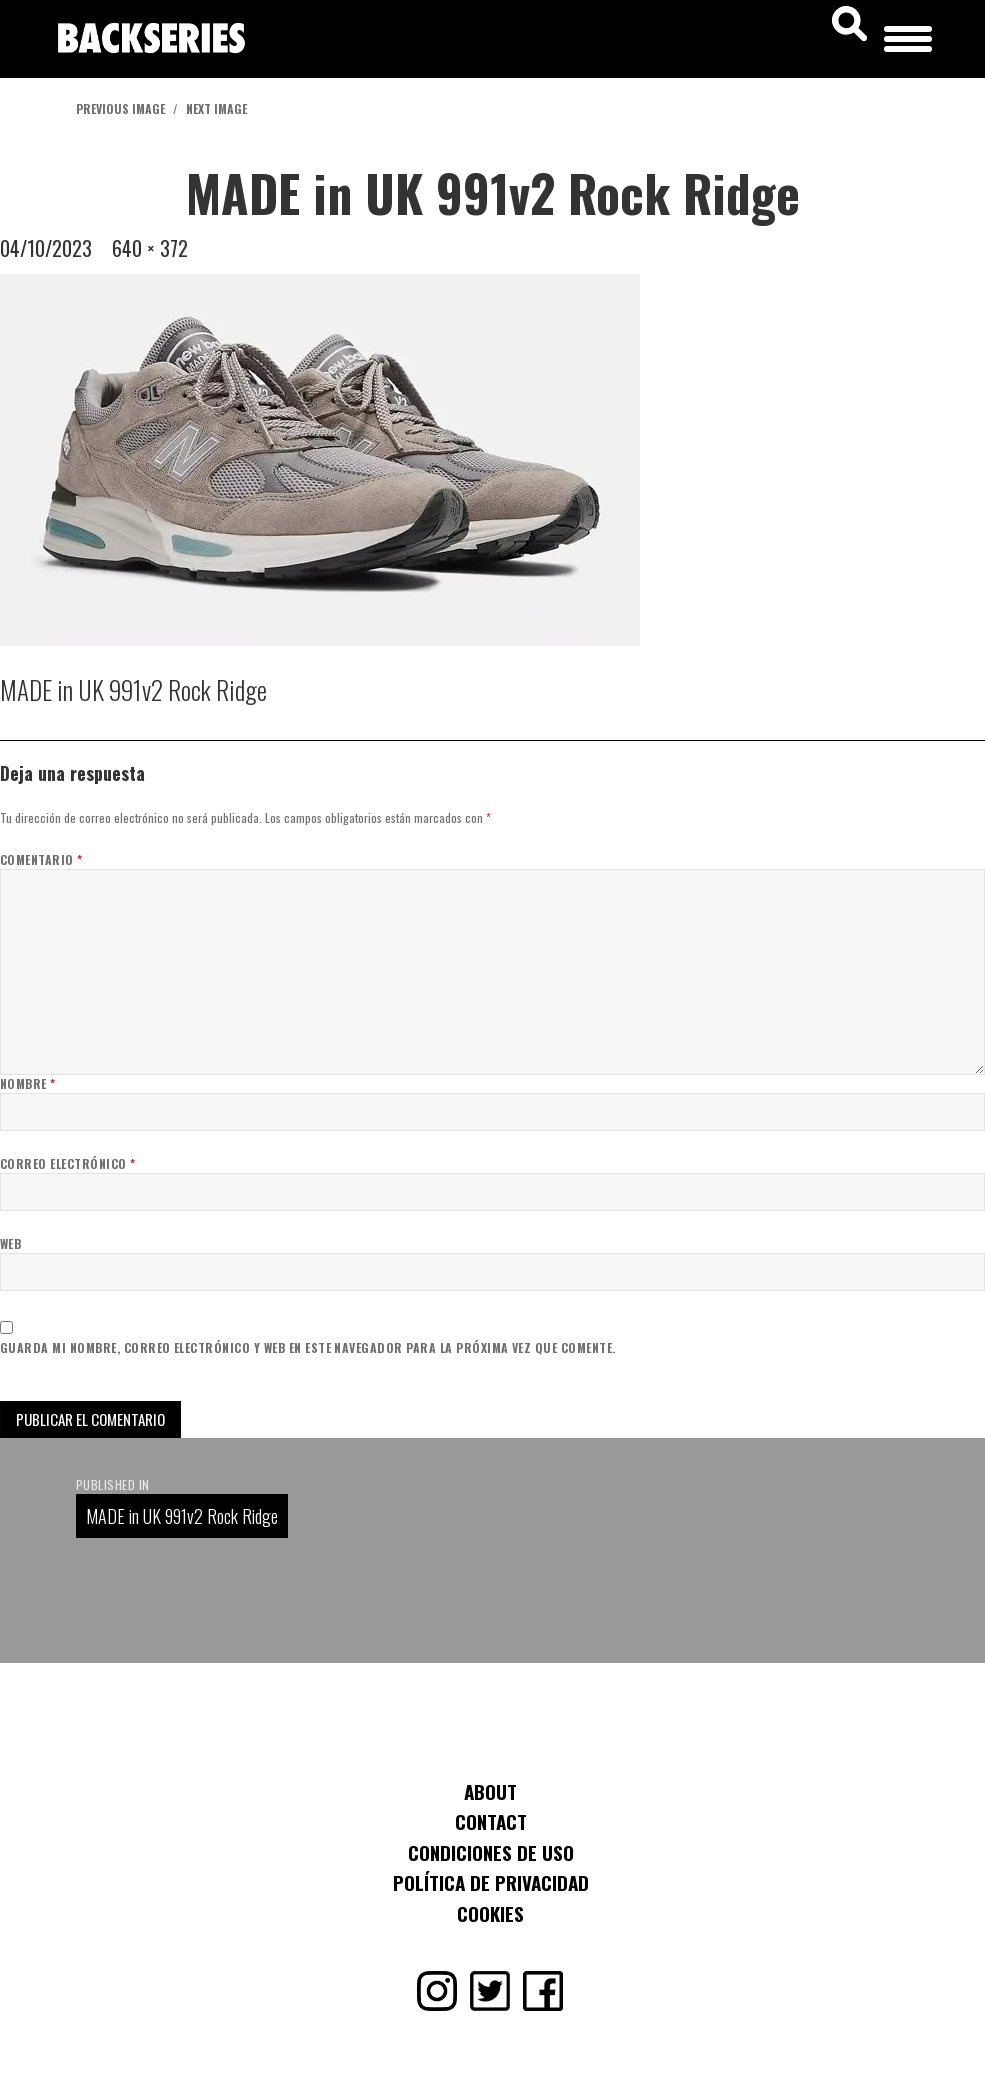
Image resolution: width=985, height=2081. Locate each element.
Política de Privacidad (491, 1882)
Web (10, 1243)
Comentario (41, 859)
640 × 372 (150, 248)
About (490, 1791)
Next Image (216, 108)
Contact (491, 1821)
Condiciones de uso (491, 1852)
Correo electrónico (68, 1163)
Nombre (28, 1083)
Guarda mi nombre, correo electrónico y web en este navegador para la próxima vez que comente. (308, 1347)
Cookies (490, 1913)
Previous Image (120, 108)
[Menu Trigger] (908, 35)
